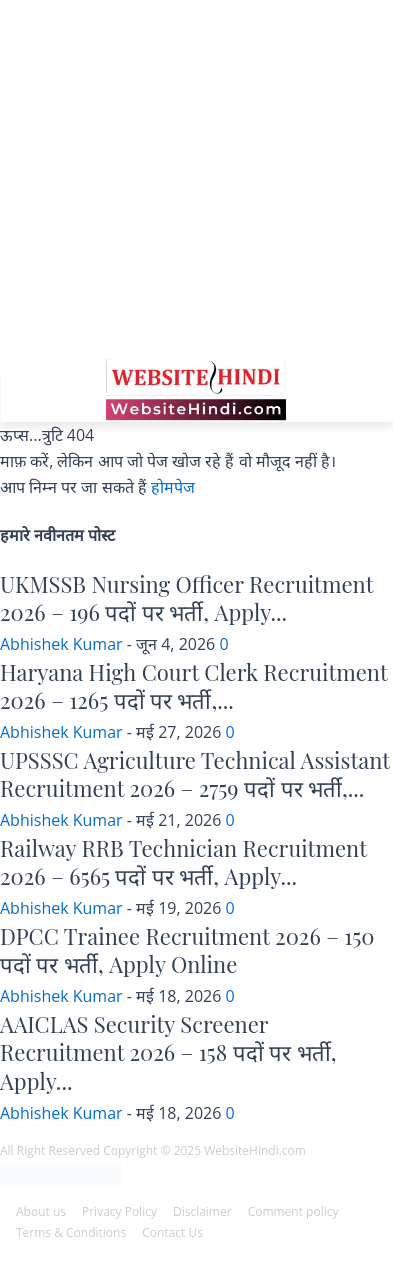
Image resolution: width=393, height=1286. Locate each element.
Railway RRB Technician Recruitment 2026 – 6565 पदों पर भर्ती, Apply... (183, 862)
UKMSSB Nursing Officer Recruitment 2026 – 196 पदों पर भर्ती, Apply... (186, 598)
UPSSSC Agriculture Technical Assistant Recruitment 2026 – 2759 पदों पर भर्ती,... (195, 774)
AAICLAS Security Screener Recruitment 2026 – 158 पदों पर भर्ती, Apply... (168, 1052)
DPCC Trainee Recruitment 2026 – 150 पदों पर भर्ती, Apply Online (187, 950)
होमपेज (173, 487)
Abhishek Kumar (61, 644)
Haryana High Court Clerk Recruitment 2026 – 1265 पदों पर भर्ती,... (193, 686)
